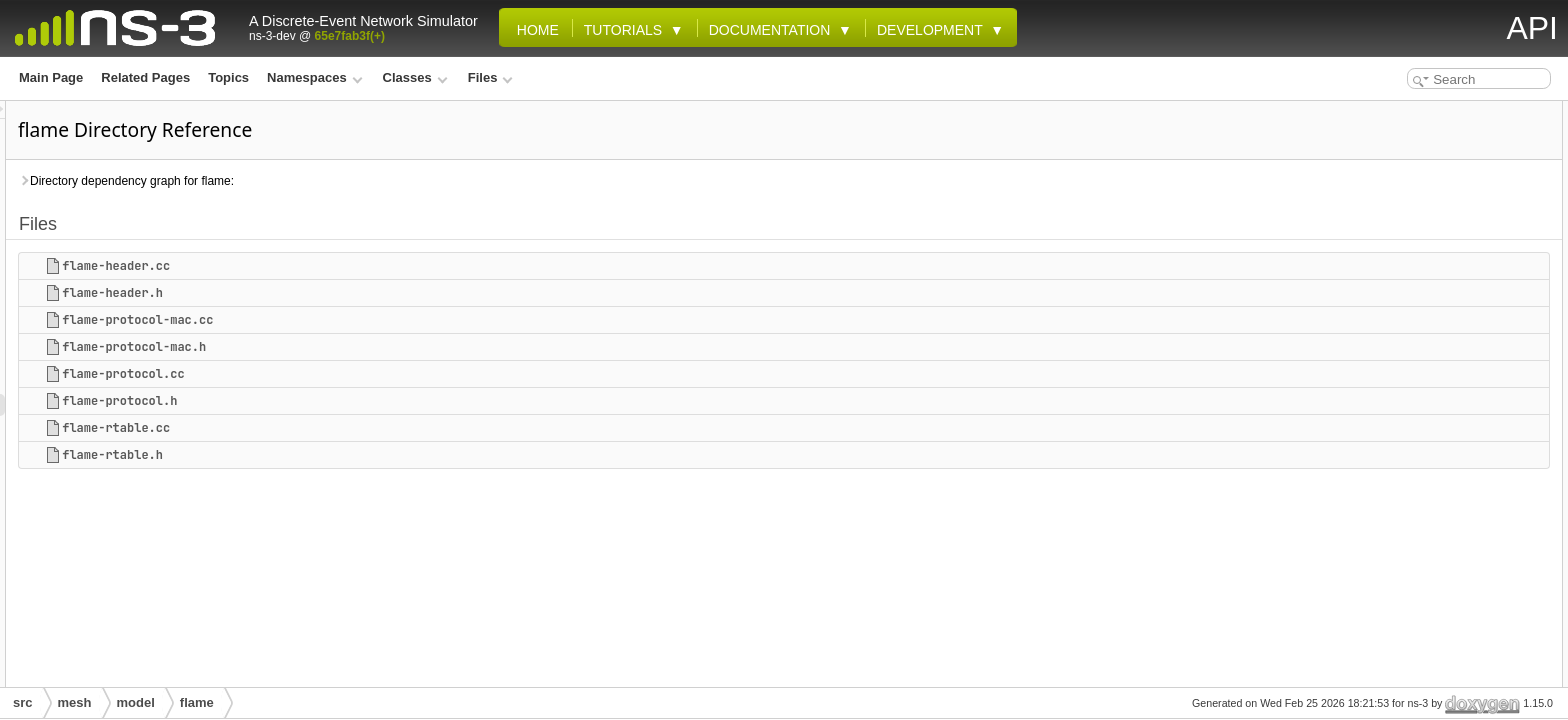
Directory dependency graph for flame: (376, 181)
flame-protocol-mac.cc (387, 320)
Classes (415, 77)
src (23, 702)
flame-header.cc (366, 266)
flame (197, 702)
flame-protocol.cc (373, 374)
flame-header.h (362, 293)
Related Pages (145, 77)
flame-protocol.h (369, 401)
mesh (75, 702)
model (136, 702)
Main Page (51, 77)
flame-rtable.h (362, 455)
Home (534, 30)
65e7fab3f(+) (350, 36)
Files (490, 77)
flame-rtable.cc (366, 428)
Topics (228, 77)
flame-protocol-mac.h (384, 347)
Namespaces (314, 77)
